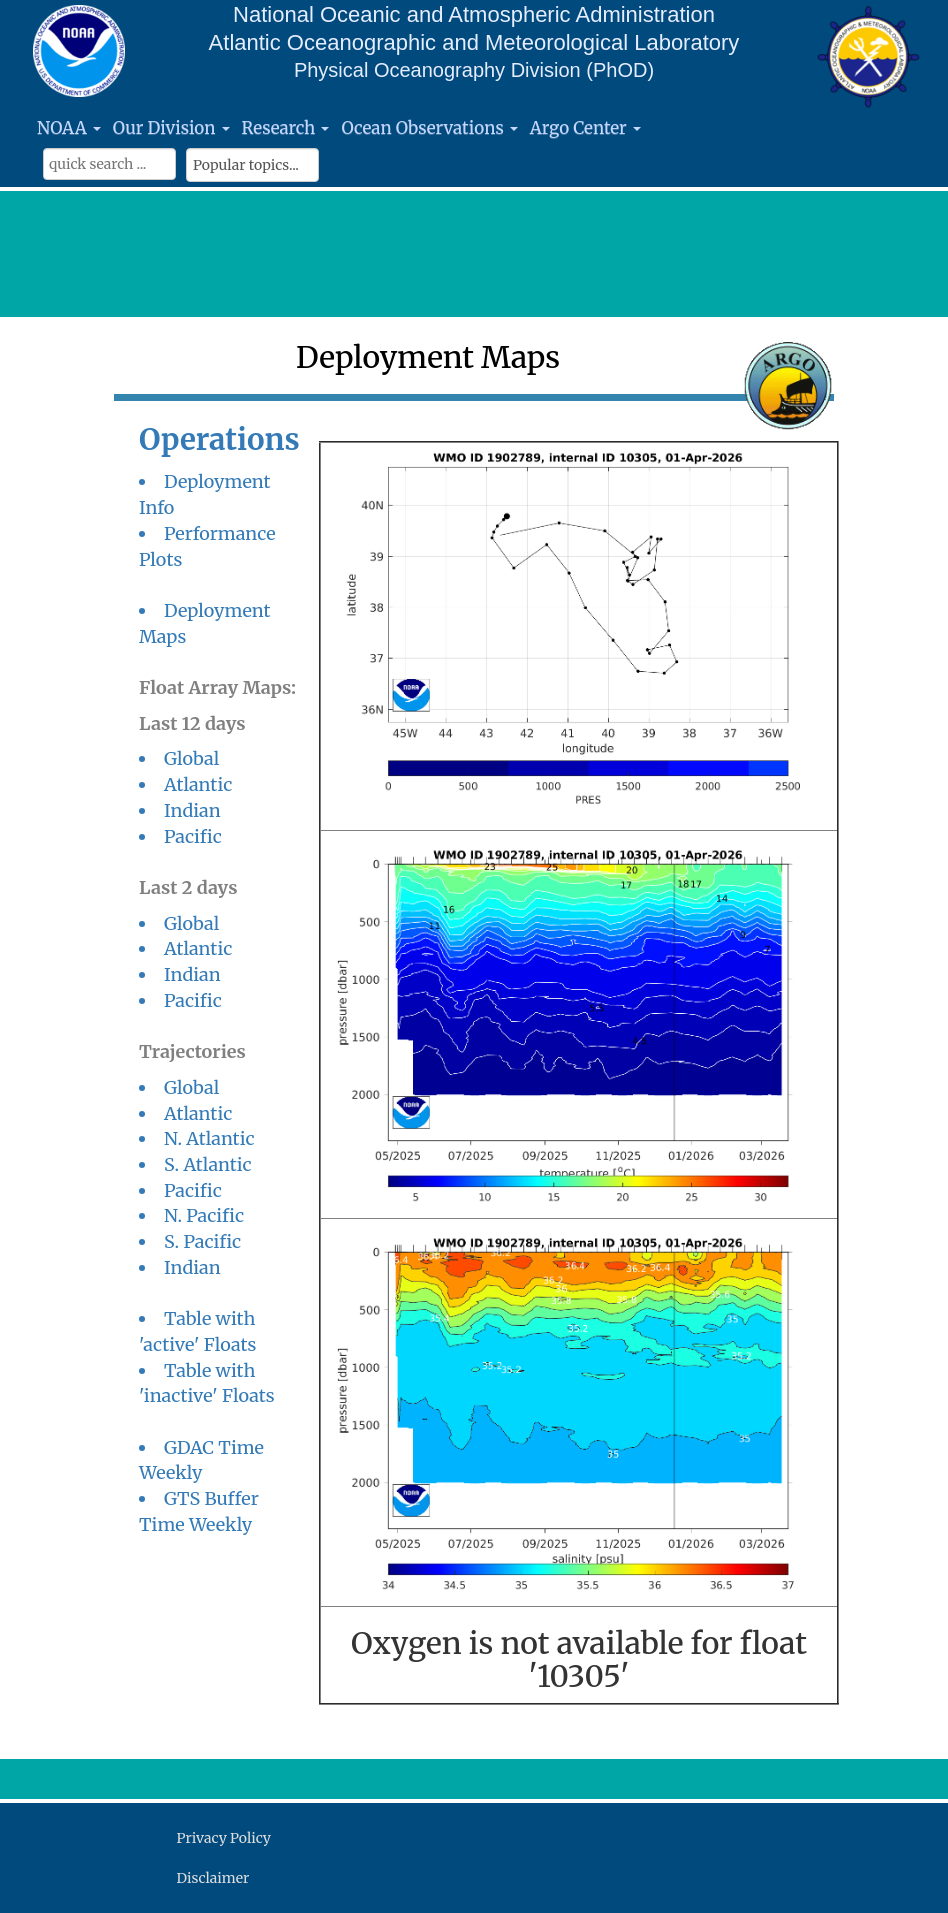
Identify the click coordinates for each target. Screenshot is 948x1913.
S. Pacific (202, 1241)
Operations (219, 439)
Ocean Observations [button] (429, 128)
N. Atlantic (209, 1138)
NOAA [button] (69, 128)
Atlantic (198, 784)
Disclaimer (213, 1878)
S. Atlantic (208, 1164)
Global (191, 758)
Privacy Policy (224, 1838)
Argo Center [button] (585, 128)
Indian (192, 810)
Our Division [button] (171, 128)
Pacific (193, 836)
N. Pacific (204, 1215)
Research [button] (286, 128)
